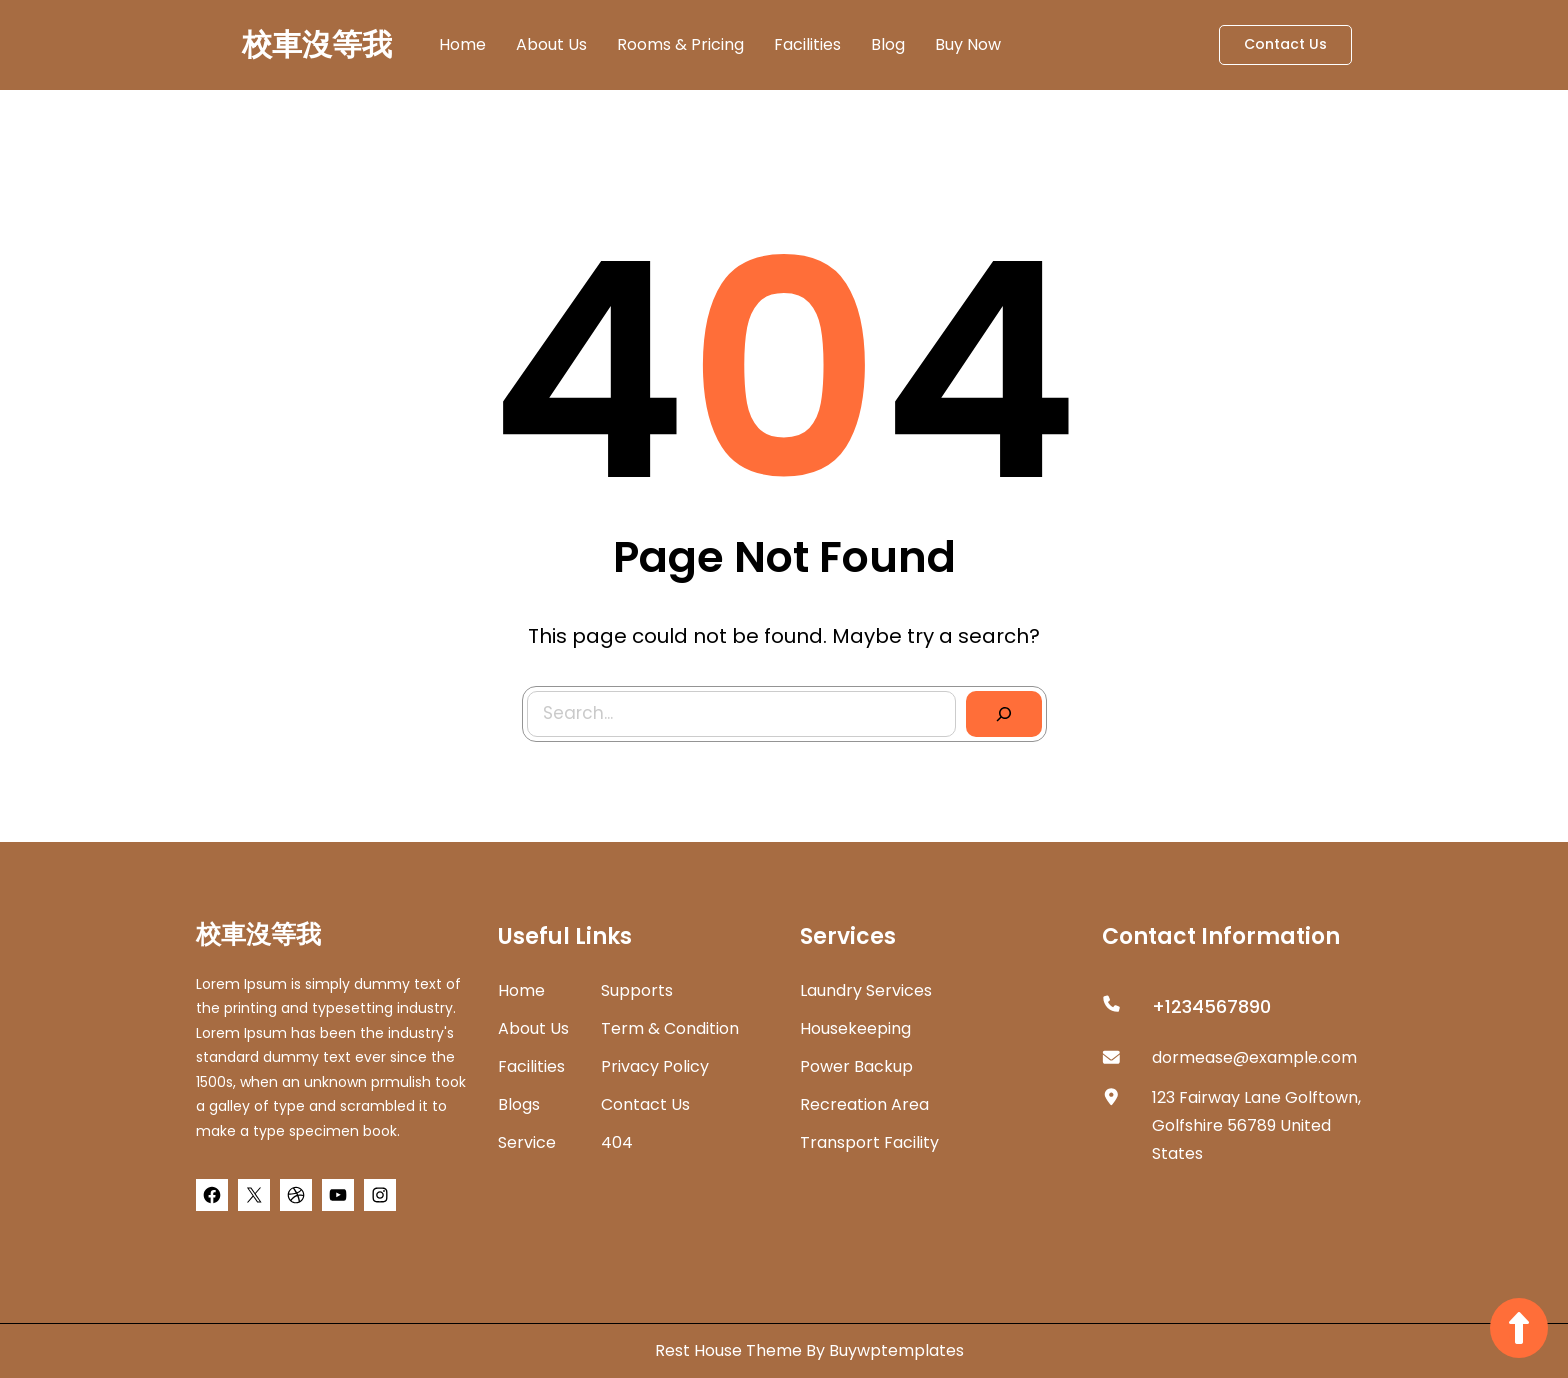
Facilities (531, 1066)
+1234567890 (1211, 1006)
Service (527, 1142)
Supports (637, 990)
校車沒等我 (317, 45)
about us (533, 1028)
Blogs (519, 1104)
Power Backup (856, 1066)
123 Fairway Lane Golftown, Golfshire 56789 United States (1256, 1125)
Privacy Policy (655, 1066)
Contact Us (1285, 44)
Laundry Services (866, 990)
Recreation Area (864, 1104)
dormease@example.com (1254, 1057)
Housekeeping (855, 1028)
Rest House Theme (730, 1350)
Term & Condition (670, 1028)
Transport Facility (869, 1142)
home (521, 990)
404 (617, 1142)
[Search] (994, 705)
